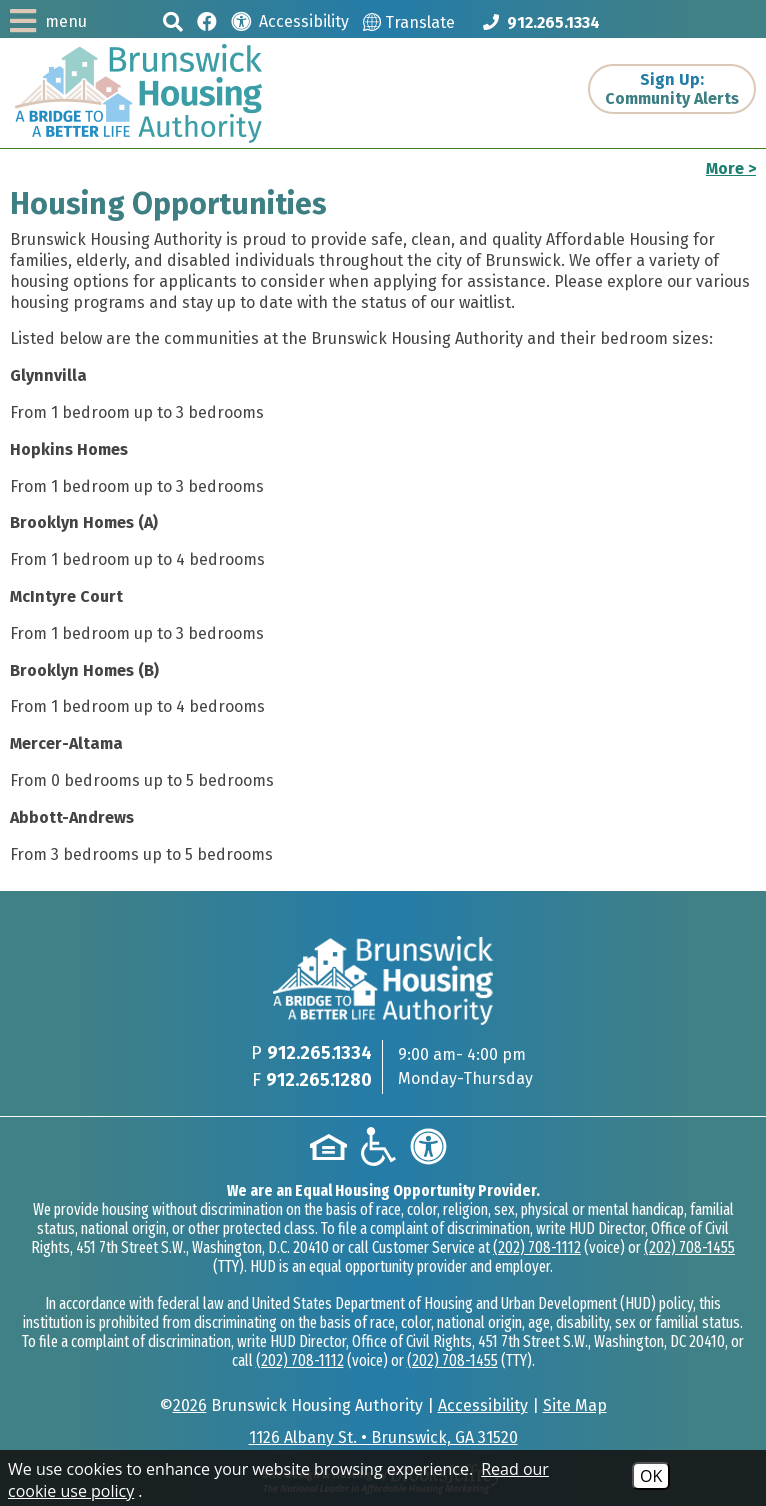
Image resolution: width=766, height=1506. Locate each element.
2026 (190, 1405)
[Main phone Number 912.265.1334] (541, 22)
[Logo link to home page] (138, 93)
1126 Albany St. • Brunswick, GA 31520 (383, 1437)
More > (731, 168)
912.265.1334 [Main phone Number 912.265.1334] (319, 1053)
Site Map (575, 1405)
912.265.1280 (319, 1080)
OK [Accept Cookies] (651, 1476)
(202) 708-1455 (689, 1247)
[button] (173, 21)
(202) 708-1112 (537, 1247)
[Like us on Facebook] (207, 20)
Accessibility (483, 1405)
